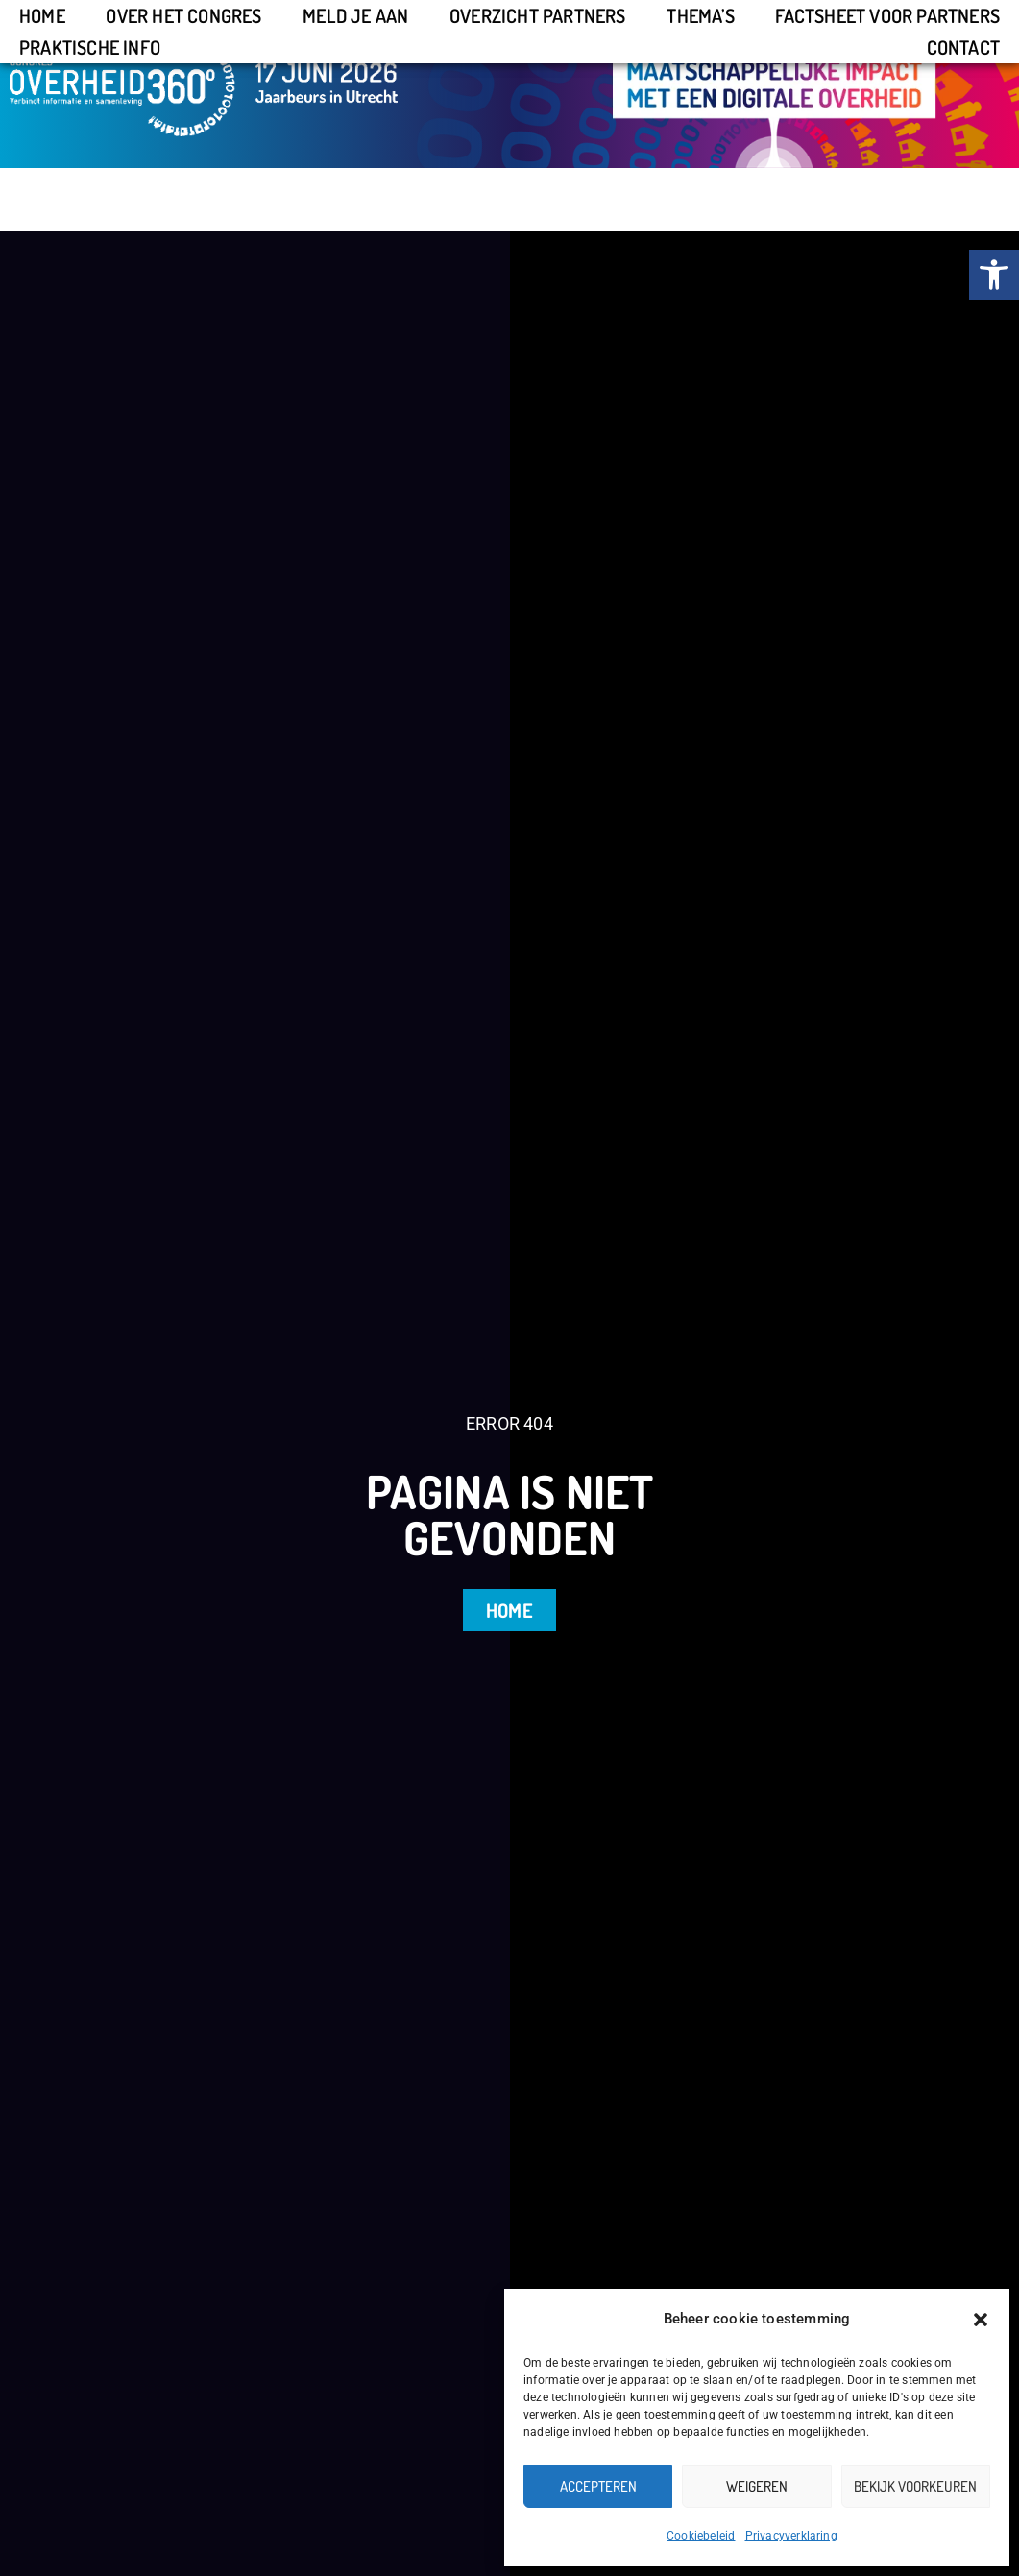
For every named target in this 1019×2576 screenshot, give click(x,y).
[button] (980, 2319)
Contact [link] (963, 47)
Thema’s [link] (700, 15)
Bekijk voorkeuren (915, 2486)
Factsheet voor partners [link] (887, 15)
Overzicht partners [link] (537, 15)
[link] (994, 275)
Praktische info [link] (89, 47)
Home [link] (42, 15)
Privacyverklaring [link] (791, 2535)
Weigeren (757, 2486)
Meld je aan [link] (355, 15)
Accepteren (598, 2486)
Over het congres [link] (183, 15)
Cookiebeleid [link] (701, 2535)
